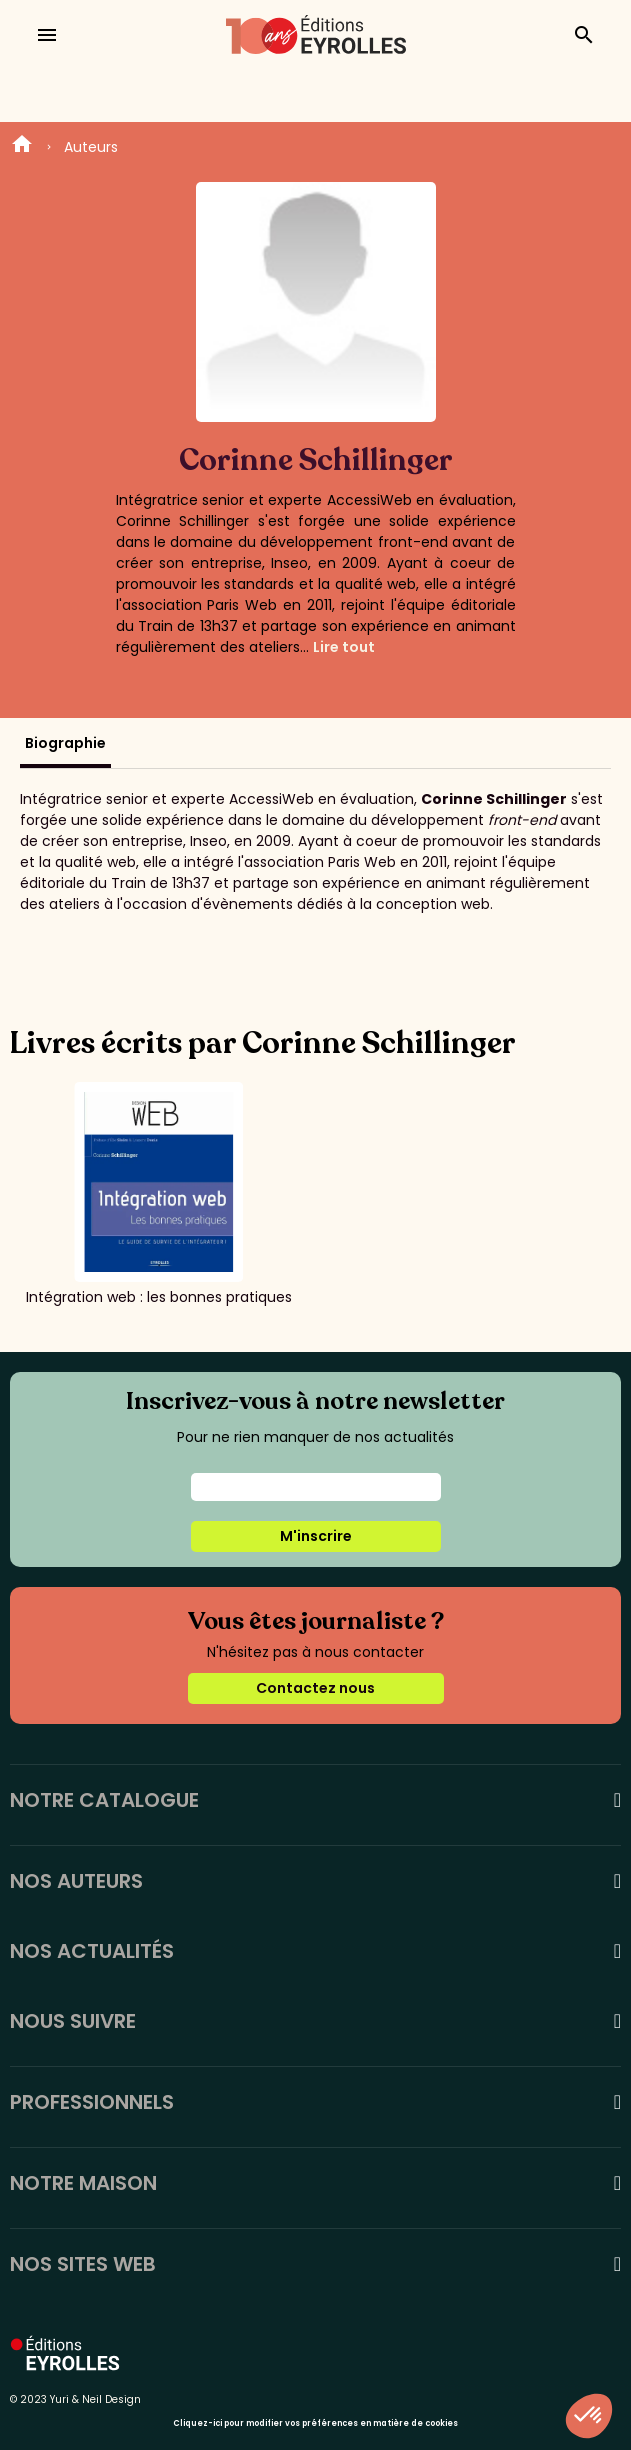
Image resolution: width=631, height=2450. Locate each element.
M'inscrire (316, 1536)
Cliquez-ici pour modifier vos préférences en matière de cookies (315, 2423)
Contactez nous (315, 1688)
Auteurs (91, 147)
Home (22, 147)
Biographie (65, 743)
